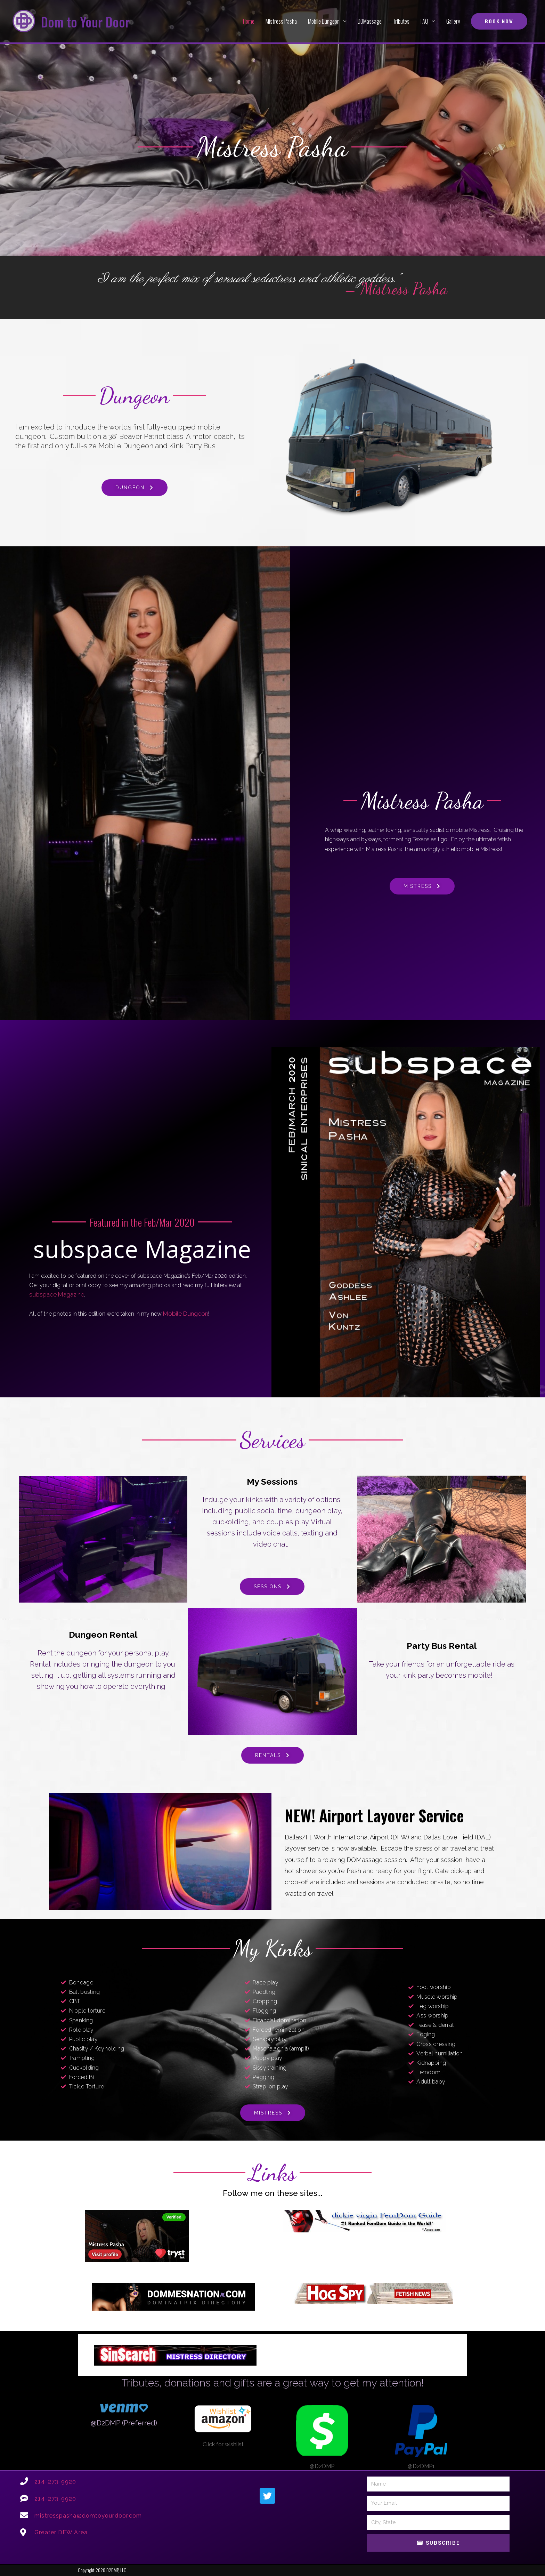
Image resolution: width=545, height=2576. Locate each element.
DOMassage (370, 21)
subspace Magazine (54, 1294)
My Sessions (272, 1481)
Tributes (401, 21)
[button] (499, 21)
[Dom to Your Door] (23, 20)
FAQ (424, 21)
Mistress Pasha (281, 21)
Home (248, 21)
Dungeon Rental (103, 1634)
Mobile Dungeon (324, 21)
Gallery (453, 21)
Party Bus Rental (442, 1645)
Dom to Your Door (89, 21)
